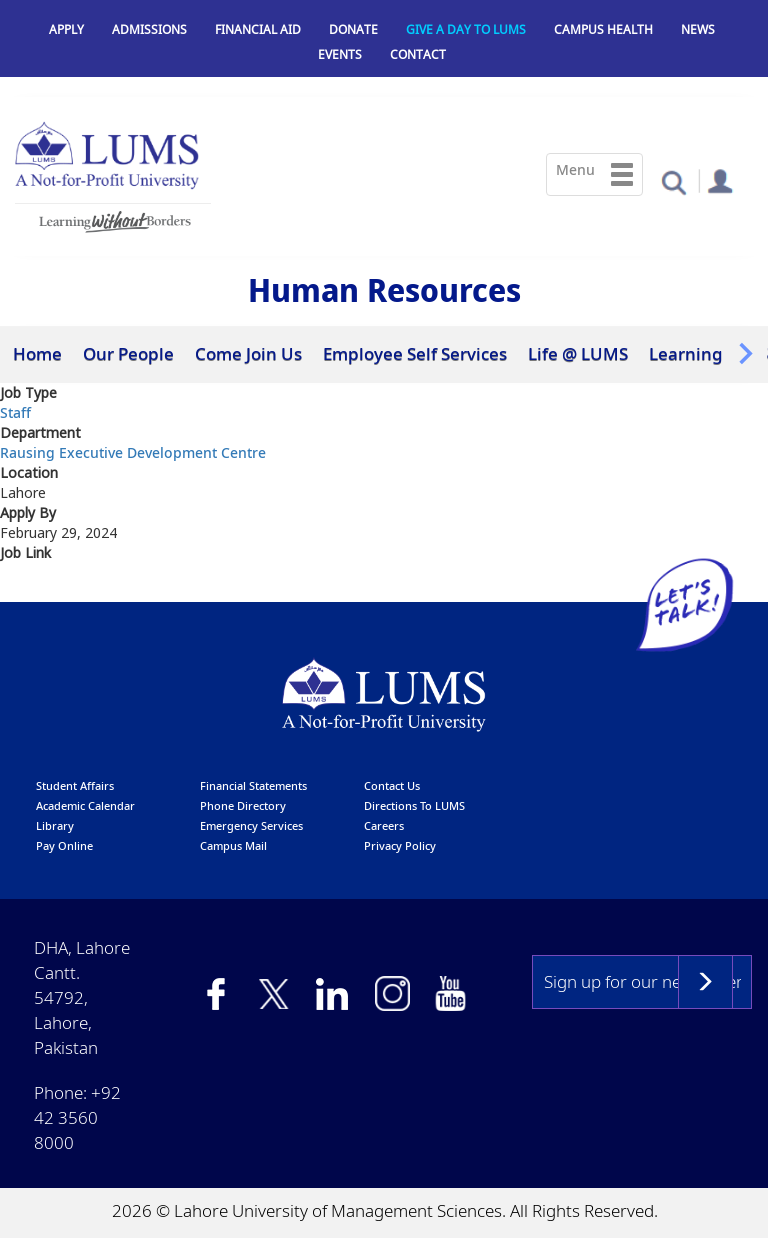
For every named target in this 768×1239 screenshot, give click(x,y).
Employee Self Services (415, 353)
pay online (64, 845)
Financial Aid (258, 29)
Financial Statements (253, 785)
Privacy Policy (400, 845)
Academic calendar (85, 805)
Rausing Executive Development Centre (133, 452)
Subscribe (705, 982)
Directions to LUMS (414, 805)
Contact (418, 54)
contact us (392, 785)
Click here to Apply (70, 589)
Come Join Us (248, 353)
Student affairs (75, 785)
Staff (15, 412)
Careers (384, 825)
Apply (66, 29)
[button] (673, 181)
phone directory (243, 805)
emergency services (251, 825)
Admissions (149, 29)
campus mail (233, 845)
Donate (353, 29)
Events (340, 54)
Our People (128, 353)
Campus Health (603, 29)
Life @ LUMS (578, 353)
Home (37, 353)
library (55, 825)
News (698, 29)
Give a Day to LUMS (466, 29)
